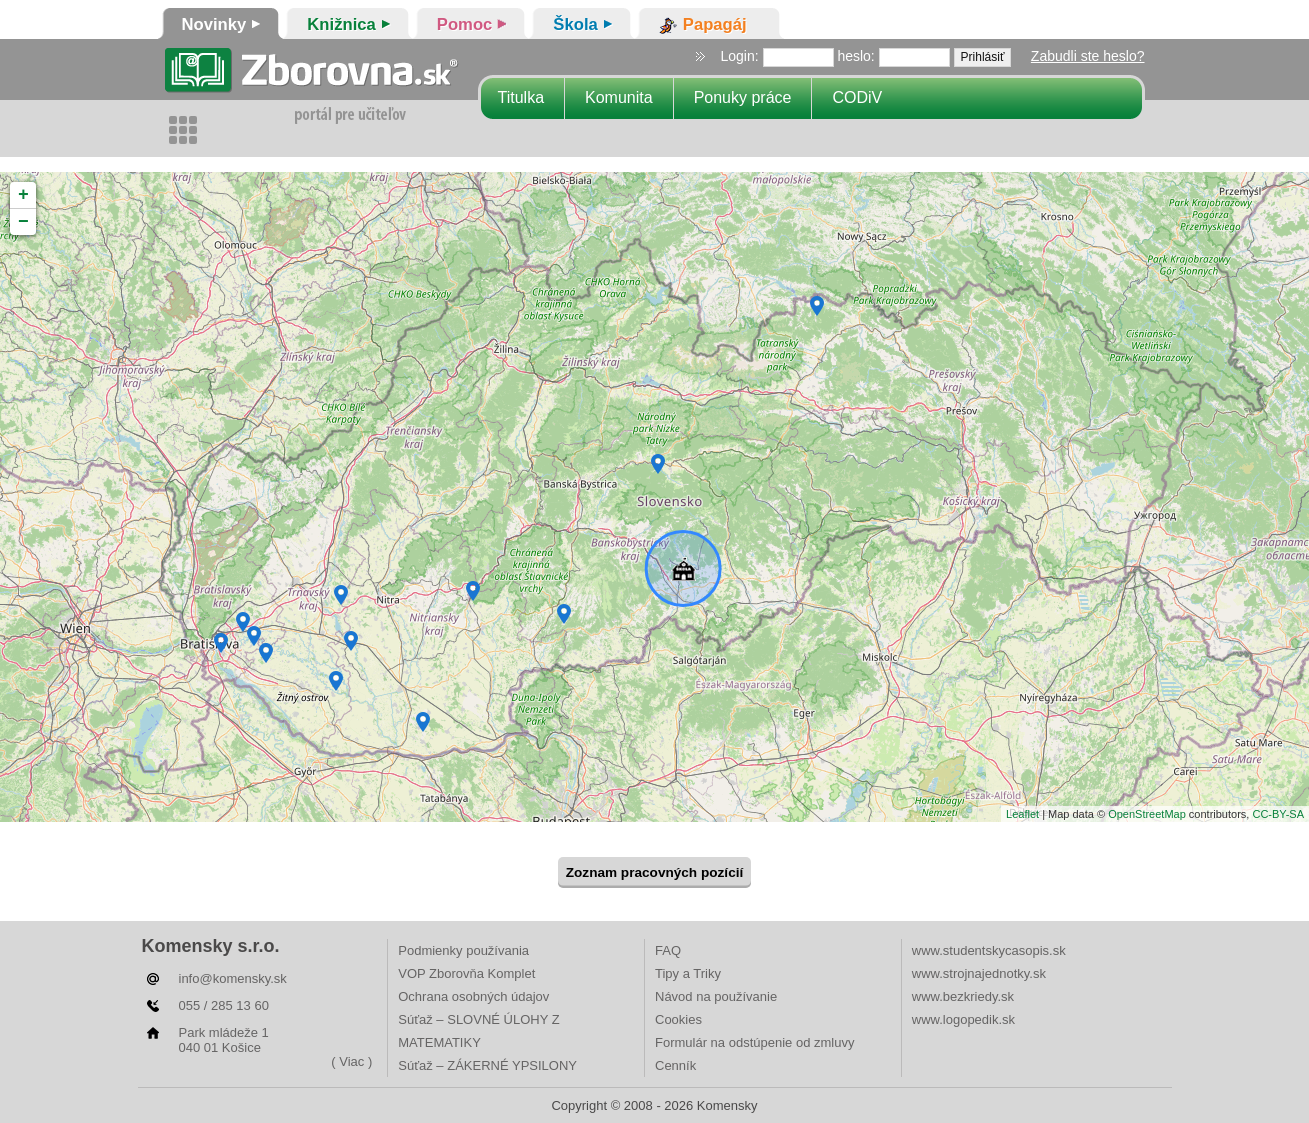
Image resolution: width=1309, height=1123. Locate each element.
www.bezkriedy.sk (963, 996)
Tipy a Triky (688, 973)
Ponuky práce (743, 97)
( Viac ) (351, 1061)
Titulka (521, 97)
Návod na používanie (716, 996)
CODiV (857, 97)
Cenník (675, 1065)
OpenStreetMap (1147, 814)
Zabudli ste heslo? (1088, 56)
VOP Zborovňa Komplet (466, 973)
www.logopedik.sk (963, 1019)
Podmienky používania (463, 950)
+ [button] (23, 195)
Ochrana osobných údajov (473, 996)
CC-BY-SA (1278, 814)
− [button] (23, 222)
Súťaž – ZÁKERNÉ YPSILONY (487, 1065)
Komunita (619, 97)
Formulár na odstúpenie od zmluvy (754, 1042)
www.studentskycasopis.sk (989, 950)
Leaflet (1022, 814)
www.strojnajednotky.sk (979, 973)
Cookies (678, 1019)
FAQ (668, 950)
